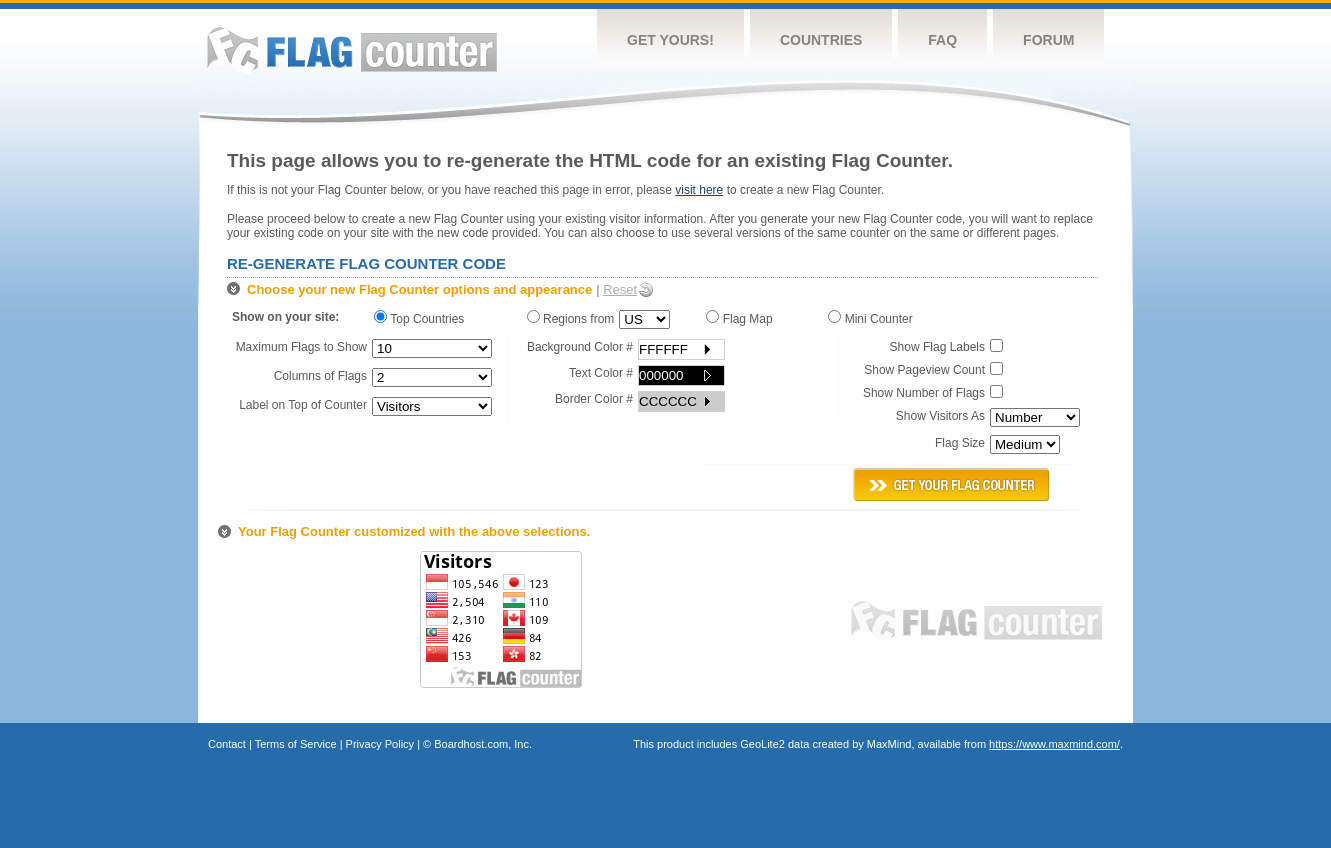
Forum (1048, 40)
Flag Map (742, 318)
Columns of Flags (320, 376)
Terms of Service (296, 744)
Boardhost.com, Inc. (483, 744)
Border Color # (594, 399)
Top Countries (424, 318)
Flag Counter (352, 49)
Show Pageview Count (924, 370)
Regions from (571, 318)
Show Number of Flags (924, 393)
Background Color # (580, 347)
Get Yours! (670, 40)
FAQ (942, 40)
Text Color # (601, 373)
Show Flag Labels (937, 347)
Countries (821, 40)
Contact (227, 744)
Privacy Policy (380, 744)
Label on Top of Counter (303, 405)
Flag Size (960, 443)
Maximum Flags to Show (301, 347)
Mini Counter (873, 318)
